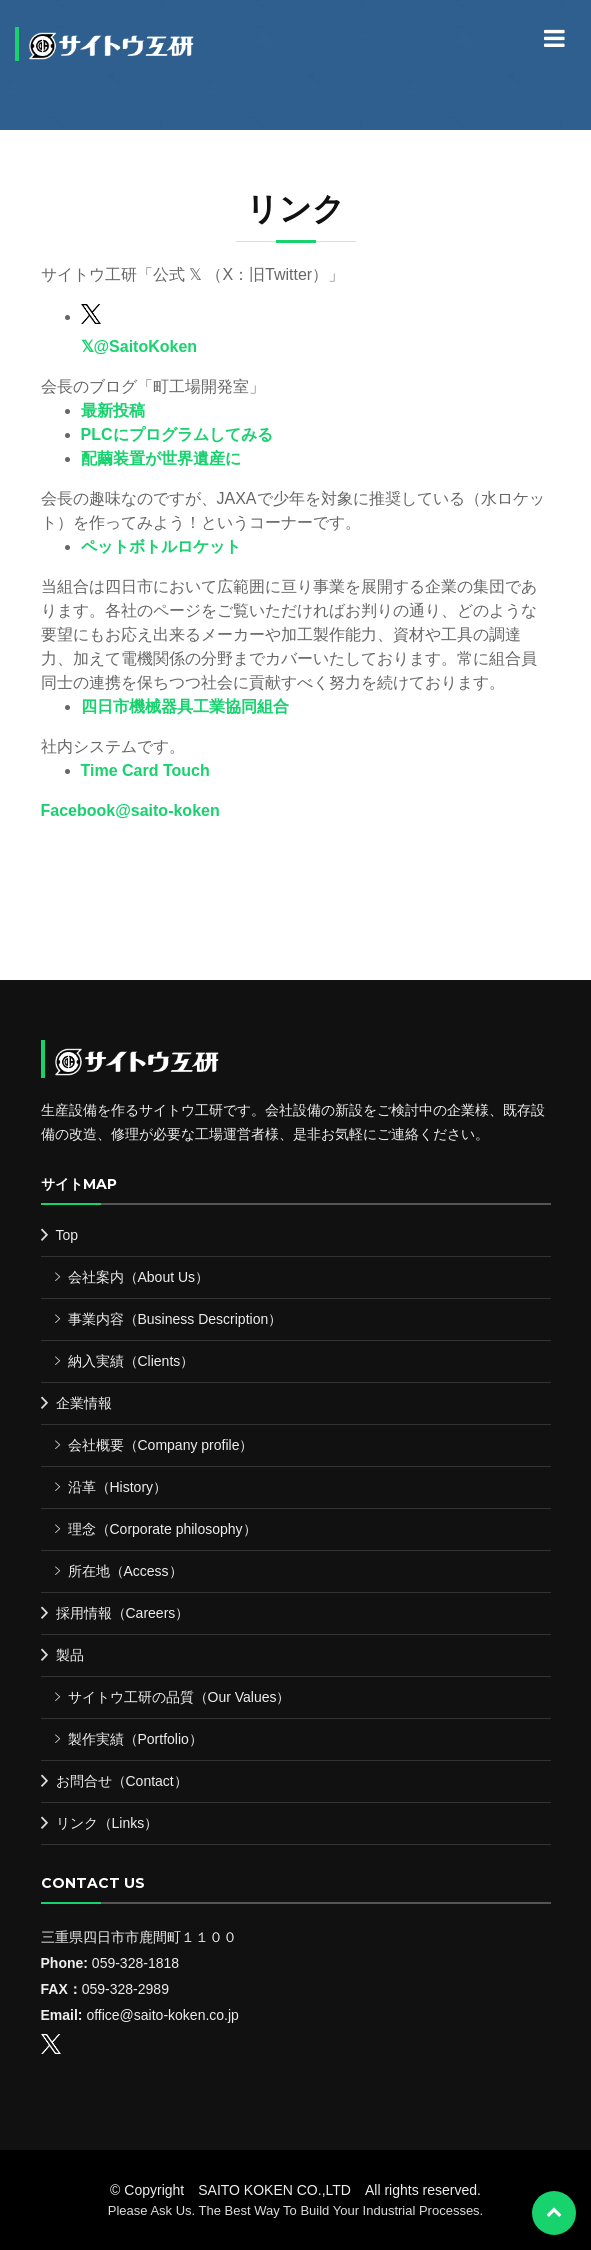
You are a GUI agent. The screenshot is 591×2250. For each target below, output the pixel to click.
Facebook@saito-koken (130, 810)
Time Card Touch (145, 770)
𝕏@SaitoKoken (139, 346)
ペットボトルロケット (161, 546)
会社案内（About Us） (139, 1277)
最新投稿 (113, 410)
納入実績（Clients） (131, 1361)
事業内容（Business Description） (175, 1319)
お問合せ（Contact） (122, 1781)
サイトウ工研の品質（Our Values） (179, 1697)
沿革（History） (118, 1487)
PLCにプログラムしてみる (177, 434)
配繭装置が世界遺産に (161, 458)
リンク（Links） (107, 1823)
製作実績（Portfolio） (135, 1739)
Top (67, 1235)
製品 (70, 1655)
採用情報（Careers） (123, 1613)
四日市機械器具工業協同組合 (185, 706)
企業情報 (84, 1403)
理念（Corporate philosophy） (162, 1529)
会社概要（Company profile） (161, 1445)
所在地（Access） (125, 1571)
